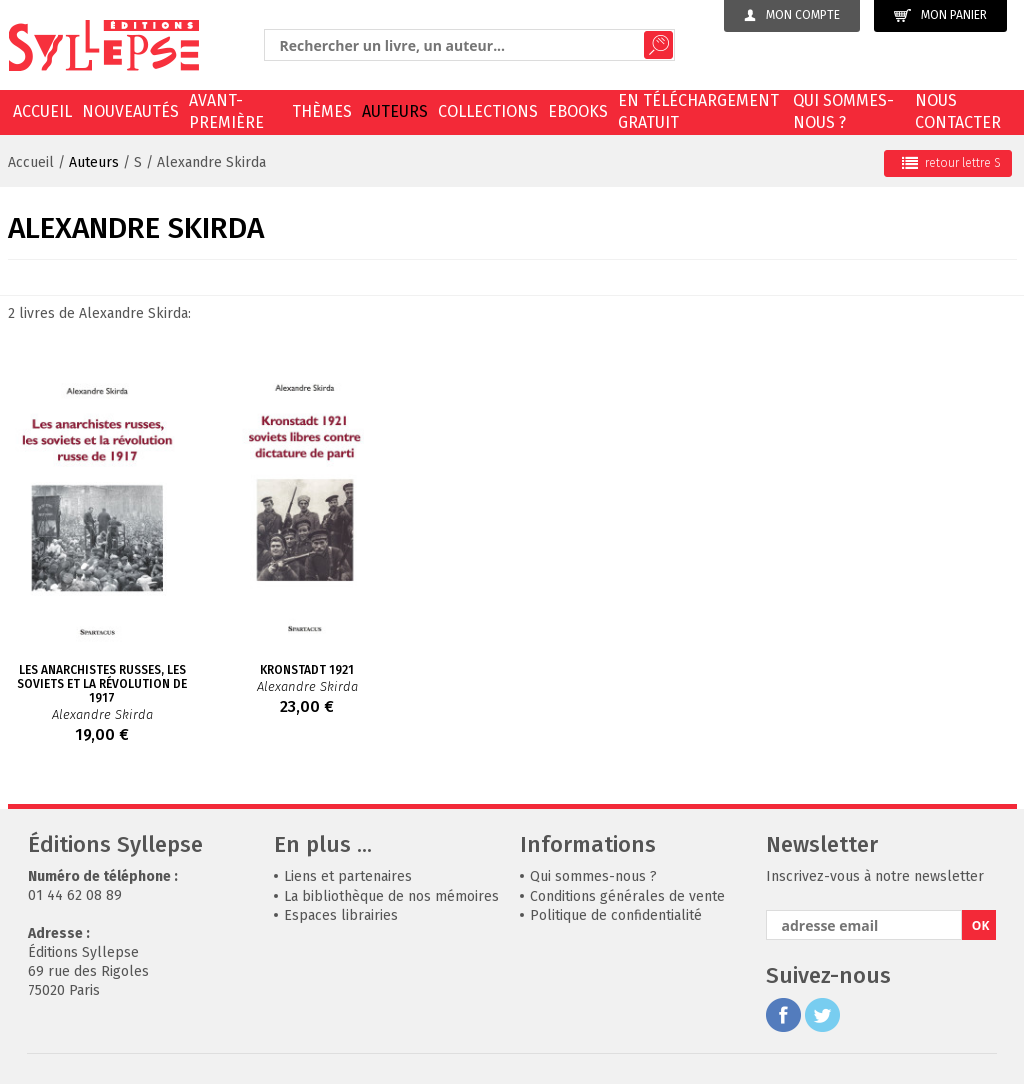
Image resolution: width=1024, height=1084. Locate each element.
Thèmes (322, 111)
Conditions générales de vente (627, 896)
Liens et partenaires (348, 876)
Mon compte (792, 15)
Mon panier (940, 15)
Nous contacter (958, 111)
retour (951, 163)
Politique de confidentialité (616, 915)
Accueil (42, 111)
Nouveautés (130, 111)
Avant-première (226, 111)
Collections (488, 111)
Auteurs (395, 111)
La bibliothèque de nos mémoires (391, 896)
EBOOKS (578, 111)
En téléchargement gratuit (698, 111)
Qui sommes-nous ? (843, 111)
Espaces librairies (341, 915)
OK (981, 925)
